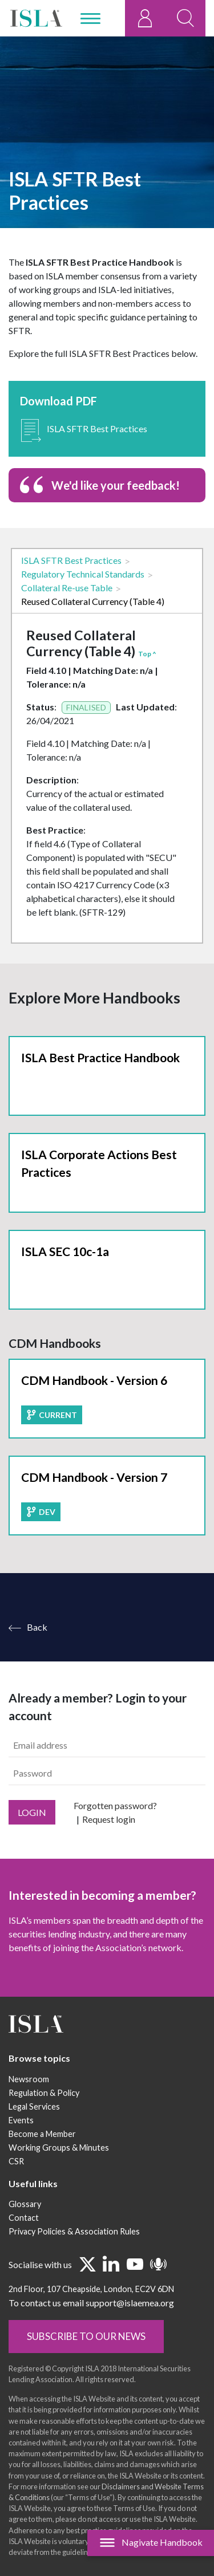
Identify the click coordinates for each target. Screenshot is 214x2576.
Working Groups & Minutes (59, 2177)
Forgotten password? (115, 1835)
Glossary (25, 2233)
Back (37, 1656)
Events (21, 2150)
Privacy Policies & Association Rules (74, 2261)
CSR (16, 2191)
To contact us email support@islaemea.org (91, 2332)
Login (32, 1841)
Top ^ (147, 653)
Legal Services (34, 2136)
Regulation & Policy (44, 2122)
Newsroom (29, 2109)
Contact (24, 2247)
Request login (108, 1848)
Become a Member (42, 2163)
